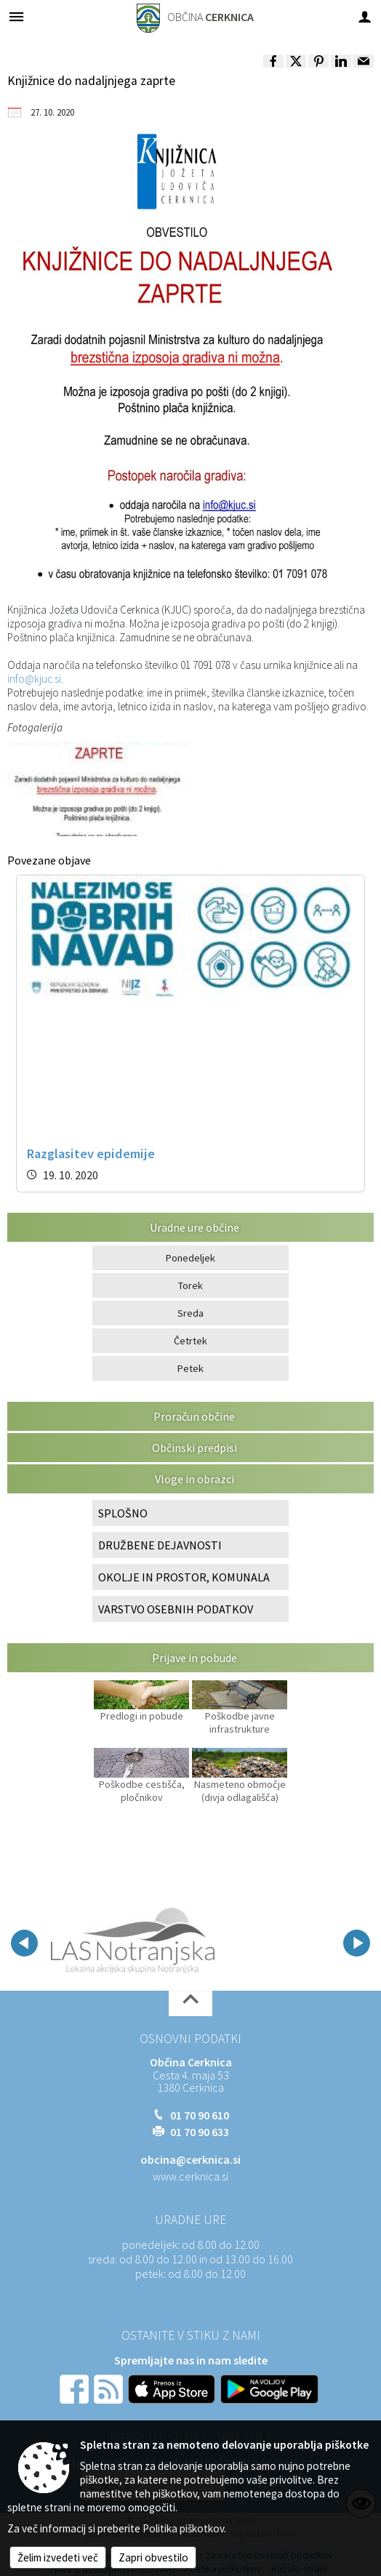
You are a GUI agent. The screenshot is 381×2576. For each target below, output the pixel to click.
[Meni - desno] (365, 16)
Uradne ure (190, 2220)
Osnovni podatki (190, 2039)
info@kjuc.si (34, 679)
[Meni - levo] (16, 16)
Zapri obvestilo (153, 2557)
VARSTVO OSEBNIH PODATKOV (175, 1609)
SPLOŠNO (123, 1513)
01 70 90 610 (199, 2115)
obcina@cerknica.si (190, 2159)
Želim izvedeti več (57, 2557)
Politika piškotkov (183, 2528)
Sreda (190, 1313)
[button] (24, 1943)
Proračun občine (194, 1416)
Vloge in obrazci (194, 1479)
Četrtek (190, 1340)
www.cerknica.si (190, 2176)
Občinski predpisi (194, 1447)
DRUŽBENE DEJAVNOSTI (160, 1545)
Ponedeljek (190, 1257)
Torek (190, 1285)
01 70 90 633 (199, 2131)
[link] (273, 61)
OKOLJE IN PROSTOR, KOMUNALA (184, 1577)
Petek (190, 1368)
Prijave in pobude (194, 1657)
